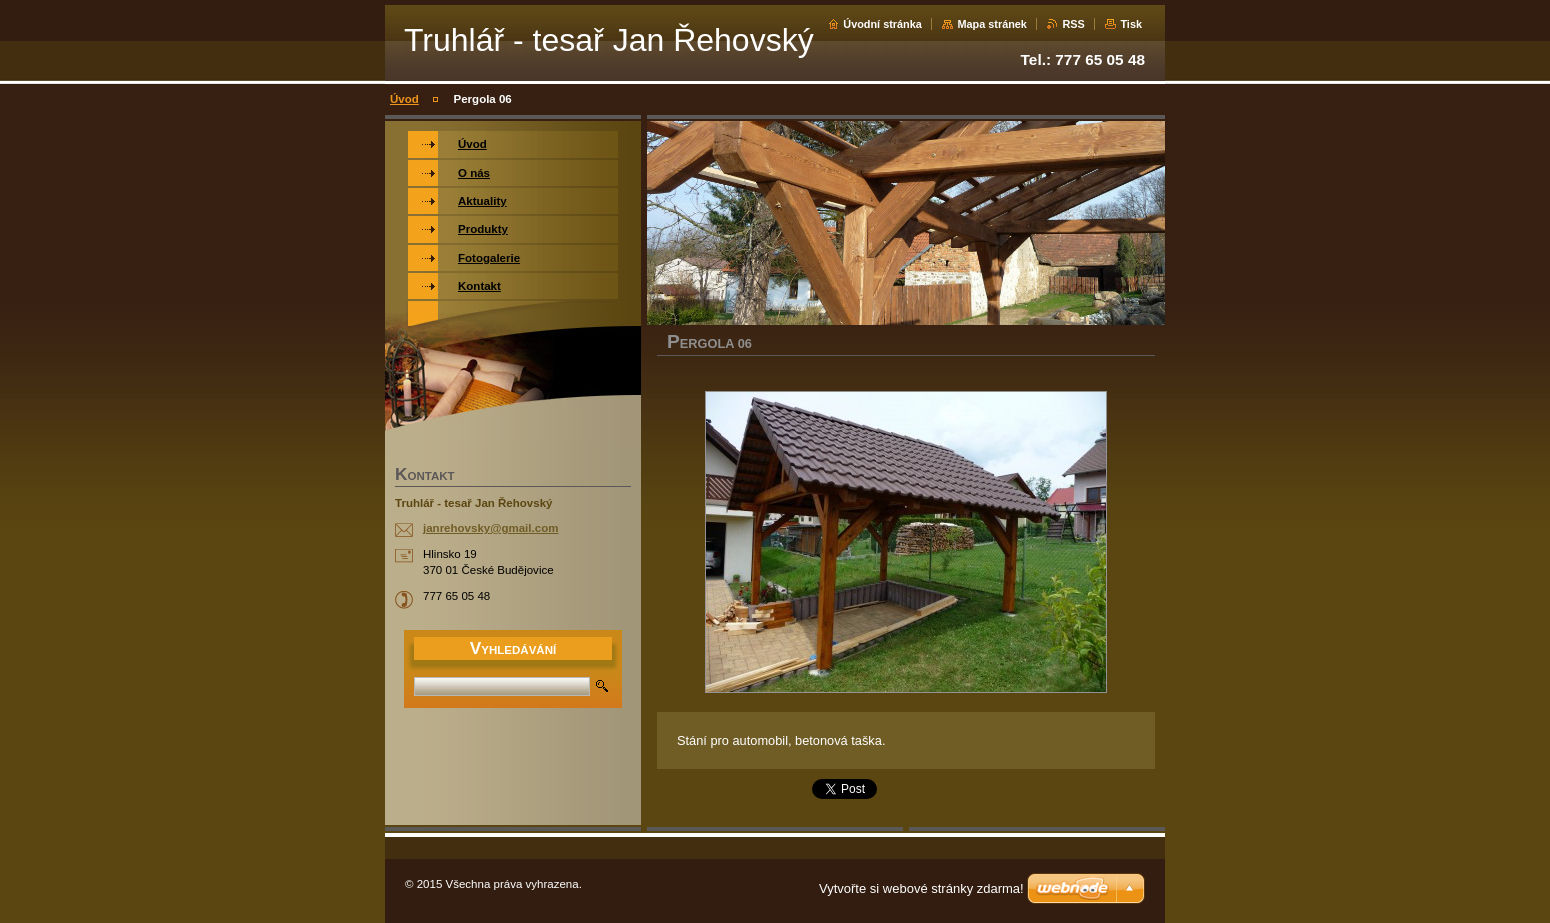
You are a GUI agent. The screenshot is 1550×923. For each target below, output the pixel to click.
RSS (1073, 24)
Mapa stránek (992, 24)
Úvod (404, 99)
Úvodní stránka (882, 24)
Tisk (1131, 24)
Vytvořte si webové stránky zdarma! (921, 888)
